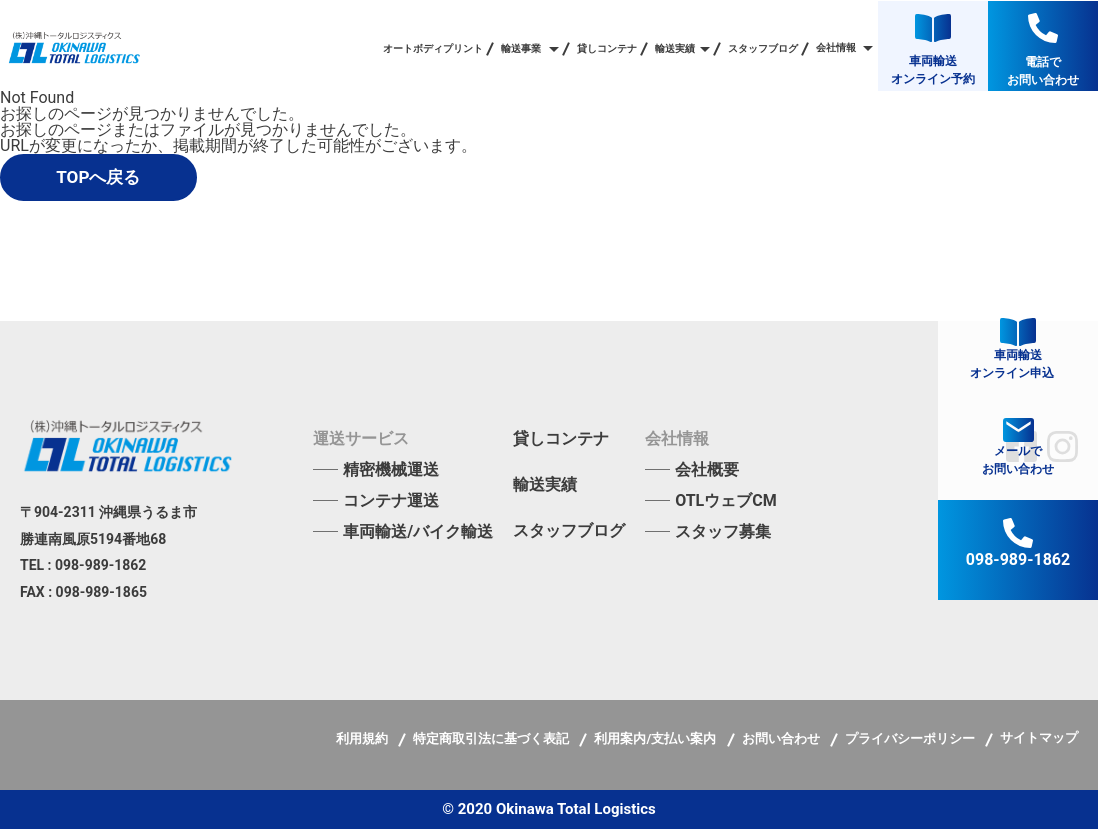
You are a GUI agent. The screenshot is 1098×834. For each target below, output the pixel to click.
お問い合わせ (782, 743)
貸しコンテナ (607, 49)
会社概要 (707, 474)
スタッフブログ (763, 49)
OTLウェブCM (726, 505)
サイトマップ (1039, 742)
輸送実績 (545, 490)
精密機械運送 (391, 474)
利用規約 (363, 743)
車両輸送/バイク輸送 (418, 536)
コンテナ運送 (391, 505)
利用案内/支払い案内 (656, 743)
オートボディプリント (433, 49)
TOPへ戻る (118, 179)
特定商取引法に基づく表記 (492, 743)
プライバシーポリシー (911, 743)
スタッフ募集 (723, 536)
